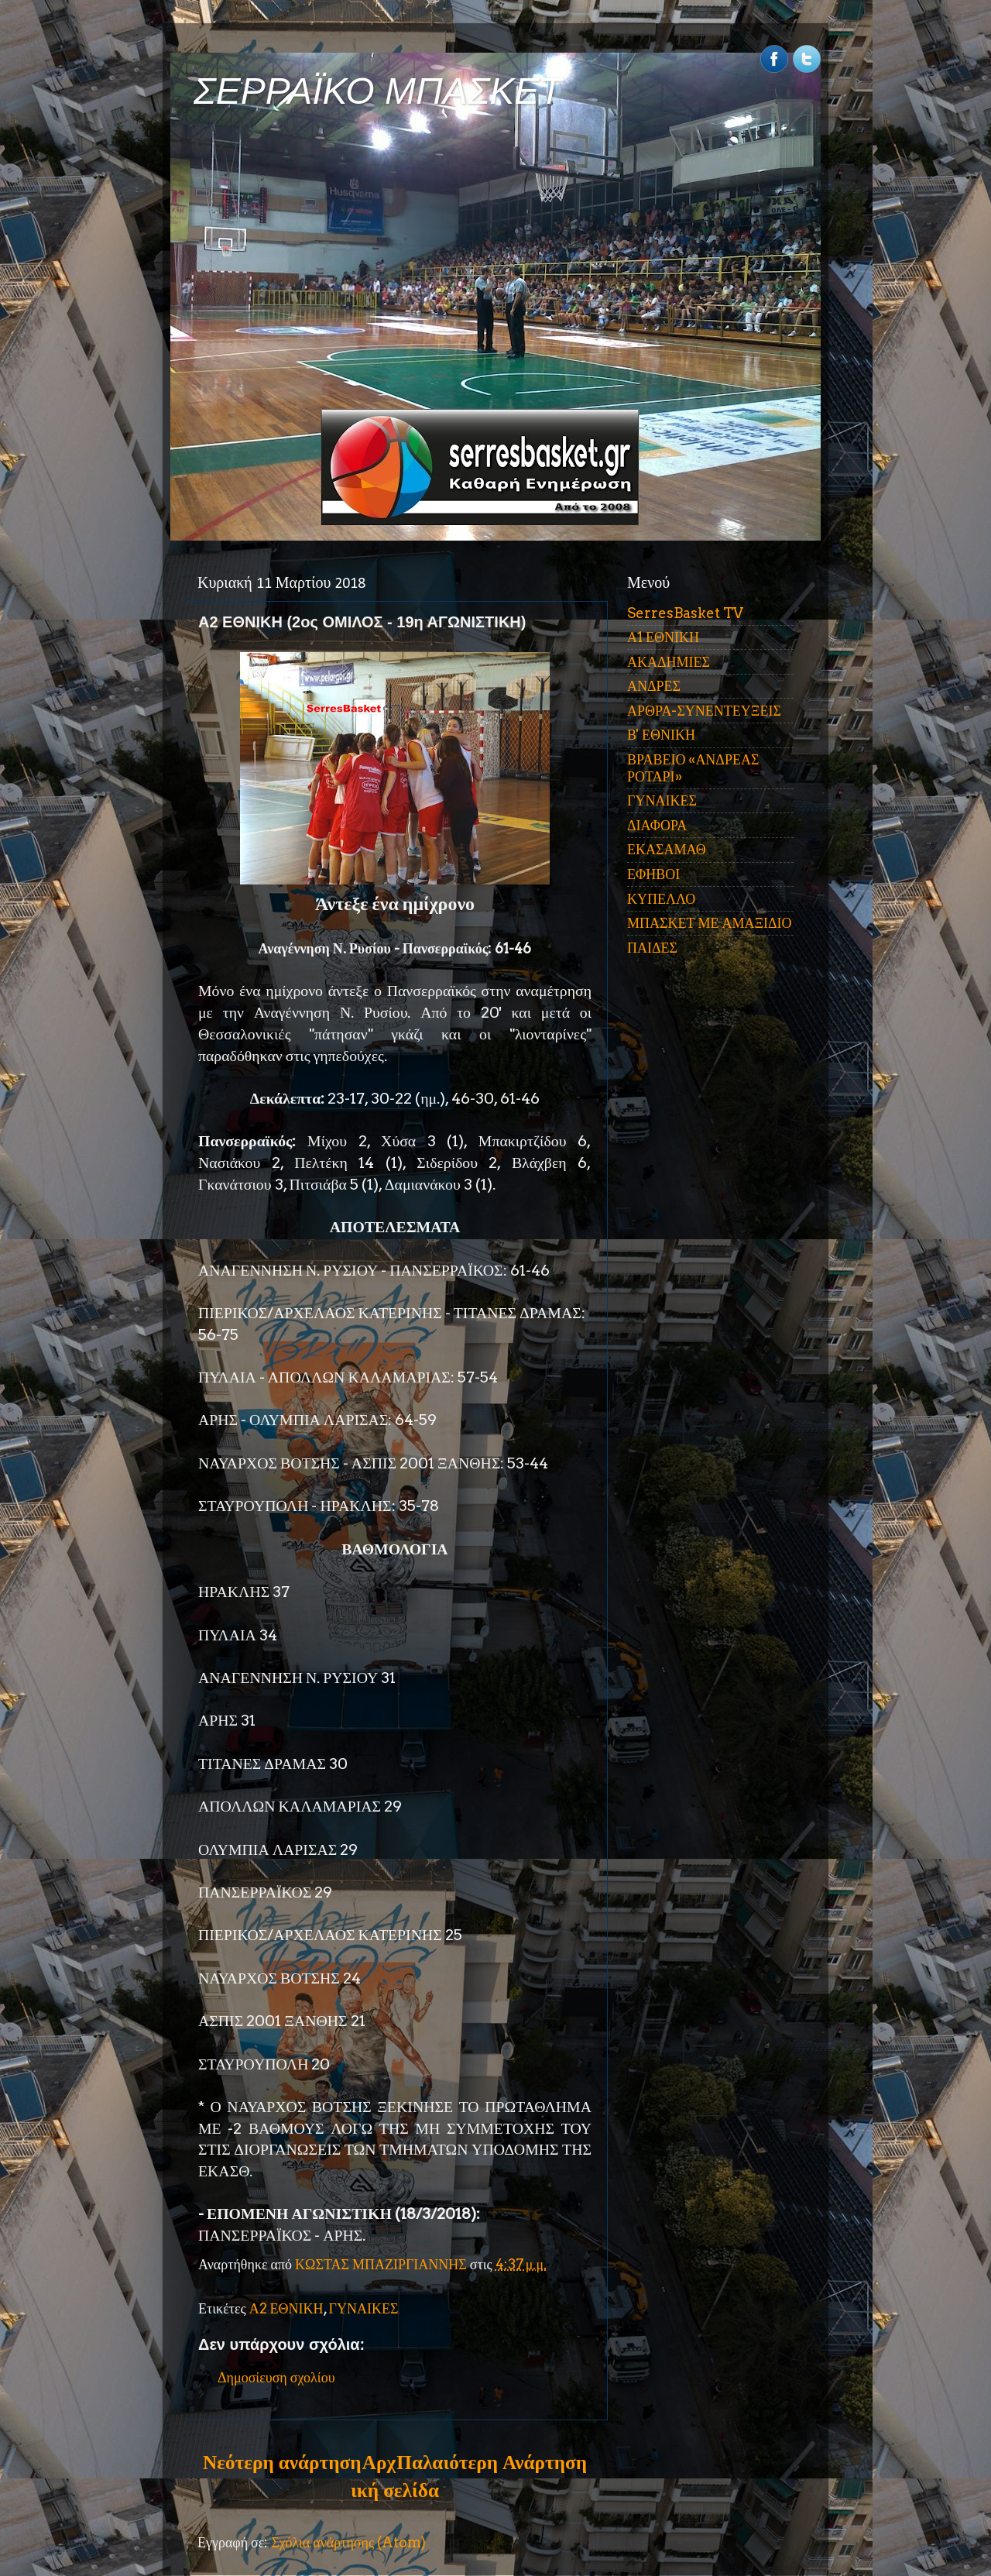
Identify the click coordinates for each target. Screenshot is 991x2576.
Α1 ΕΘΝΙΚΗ (663, 637)
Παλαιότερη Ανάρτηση (491, 2462)
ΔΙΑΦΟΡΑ (657, 825)
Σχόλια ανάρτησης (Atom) (348, 2542)
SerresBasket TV (685, 613)
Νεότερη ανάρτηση (282, 2462)
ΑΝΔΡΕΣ (654, 686)
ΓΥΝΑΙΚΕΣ (364, 2308)
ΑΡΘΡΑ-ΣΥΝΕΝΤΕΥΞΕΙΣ (704, 710)
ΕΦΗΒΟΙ (653, 874)
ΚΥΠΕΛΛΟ (661, 899)
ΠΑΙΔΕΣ (652, 947)
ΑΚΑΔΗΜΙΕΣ (668, 662)
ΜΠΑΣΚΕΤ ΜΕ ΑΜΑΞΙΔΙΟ (709, 923)
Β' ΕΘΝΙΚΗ (661, 734)
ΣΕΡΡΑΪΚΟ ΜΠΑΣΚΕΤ (378, 91)
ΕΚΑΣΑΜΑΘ (666, 849)
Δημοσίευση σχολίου (276, 2377)
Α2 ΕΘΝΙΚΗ (286, 2308)
